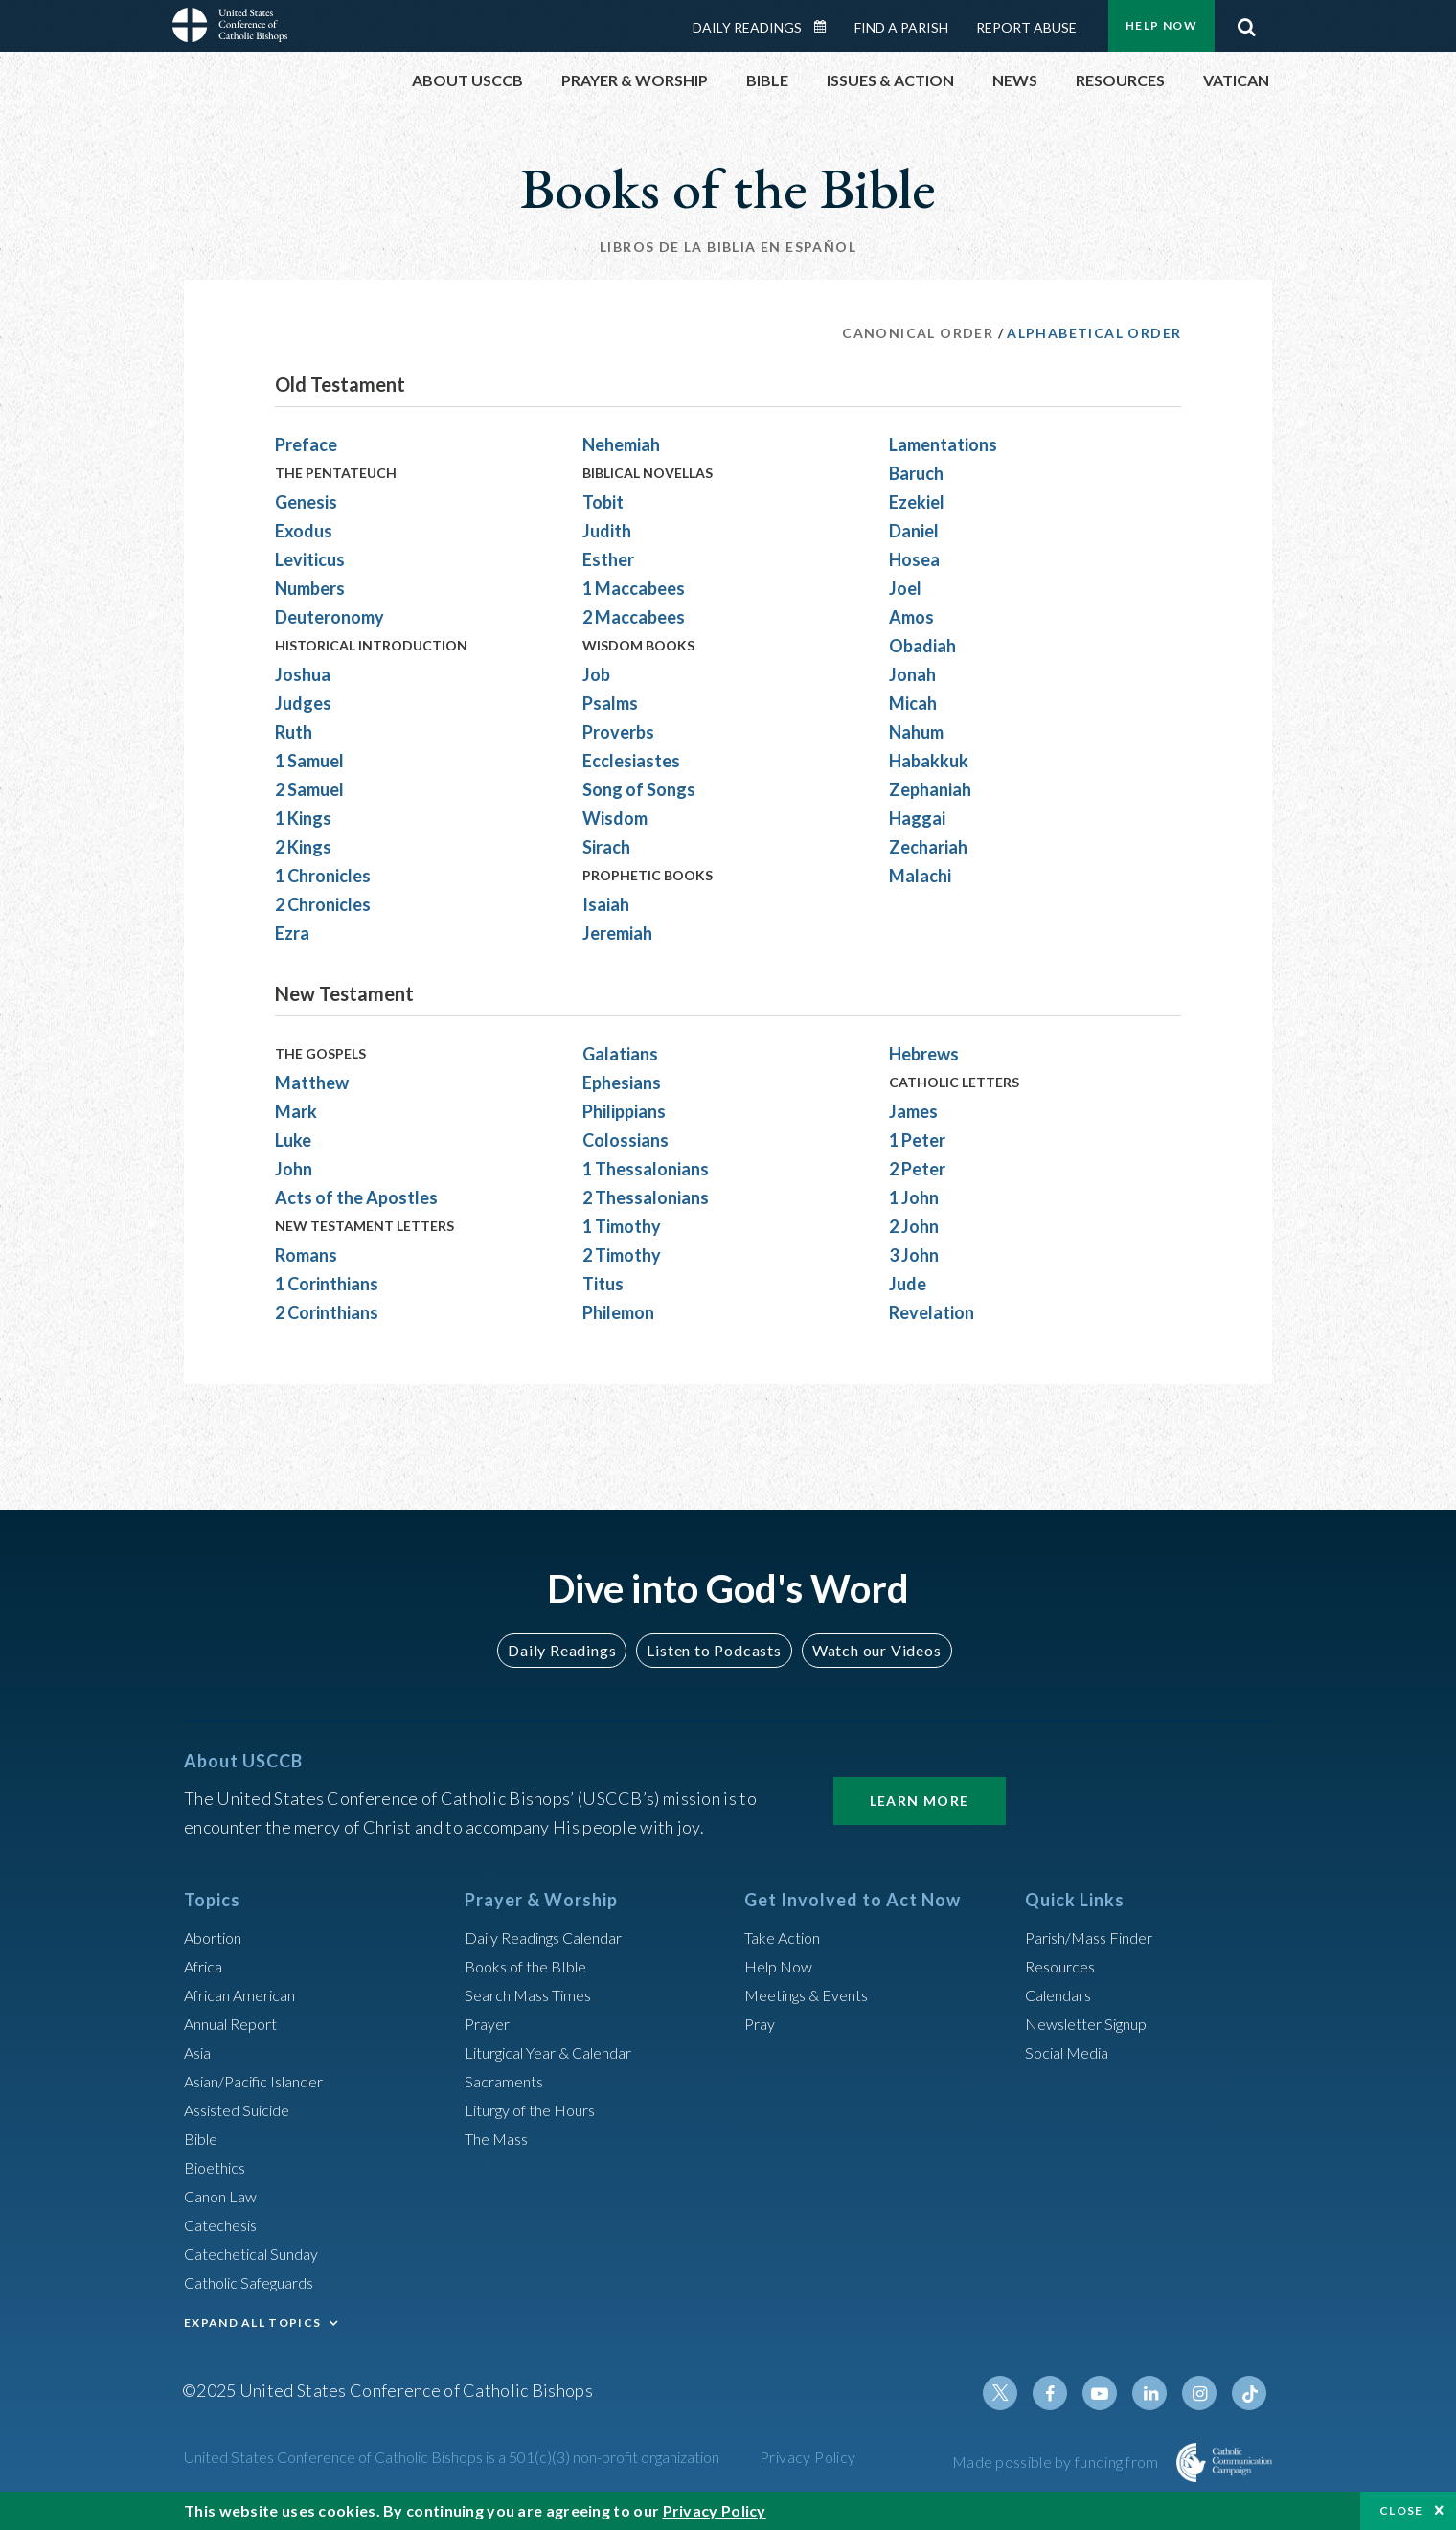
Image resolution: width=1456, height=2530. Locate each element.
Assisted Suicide (245, 2109)
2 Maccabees (633, 616)
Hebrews (924, 1053)
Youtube (1113, 2393)
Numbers (310, 588)
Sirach (606, 846)
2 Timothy (621, 1254)
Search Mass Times (535, 1994)
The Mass (500, 2138)
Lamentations (943, 444)
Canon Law (224, 2195)
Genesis (306, 502)
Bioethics (219, 2166)
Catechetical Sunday (259, 2253)
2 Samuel (309, 789)
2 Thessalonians (645, 1197)
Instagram (1205, 2393)
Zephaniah (930, 789)
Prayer (490, 2023)
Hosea (914, 559)
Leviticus (310, 559)
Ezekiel (916, 502)
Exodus (303, 530)
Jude (907, 1283)
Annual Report (237, 2023)
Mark (296, 1111)
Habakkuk (928, 760)
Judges (303, 703)
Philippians (624, 1111)
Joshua (302, 674)
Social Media (1073, 2052)
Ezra (292, 933)
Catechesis (225, 2224)
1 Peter (917, 1140)
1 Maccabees (633, 588)
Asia (200, 2052)
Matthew (312, 1082)
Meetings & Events (815, 1994)
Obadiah (922, 645)
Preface (306, 444)
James (913, 1111)
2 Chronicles (323, 904)
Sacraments (507, 2080)
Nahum (916, 731)
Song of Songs (638, 789)
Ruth (293, 731)
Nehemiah (621, 444)
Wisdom (615, 818)
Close (1401, 2510)
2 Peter (917, 1168)
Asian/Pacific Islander (263, 2080)
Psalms (610, 703)
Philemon (618, 1312)
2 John (914, 1226)
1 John (914, 1197)
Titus (603, 1283)
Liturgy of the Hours (539, 2109)
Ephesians (621, 1082)
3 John (914, 1254)
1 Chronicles (323, 875)
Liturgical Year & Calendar (562, 2052)
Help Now (1161, 25)
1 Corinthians (326, 1283)
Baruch (916, 473)
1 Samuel (309, 760)
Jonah (912, 674)
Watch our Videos (867, 1650)
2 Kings (303, 846)
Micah (913, 703)
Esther (608, 559)
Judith (606, 530)
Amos (911, 616)
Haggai (917, 818)
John (293, 1168)
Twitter (1021, 2393)
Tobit (603, 502)
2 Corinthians (326, 1312)
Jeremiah (617, 933)
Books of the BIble (532, 1965)
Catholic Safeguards (258, 2281)
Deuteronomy (329, 616)
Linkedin (1159, 2393)
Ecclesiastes (631, 760)
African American (247, 1994)
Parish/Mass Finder (1097, 1937)
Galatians (620, 1053)
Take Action (787, 1937)
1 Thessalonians (645, 1168)
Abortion (217, 1937)
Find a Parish (901, 27)
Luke (293, 1140)
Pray (761, 2023)
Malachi (920, 875)
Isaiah (605, 904)
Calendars (1063, 1994)
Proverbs (618, 731)
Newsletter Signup (1095, 2023)
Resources (1064, 1965)
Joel (905, 588)
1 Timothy (621, 1226)
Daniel (914, 530)
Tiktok (1251, 2393)
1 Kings (303, 818)
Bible (204, 2138)
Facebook (1067, 2393)
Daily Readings (747, 27)
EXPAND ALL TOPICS (252, 2322)
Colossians (625, 1140)
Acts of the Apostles (356, 1197)
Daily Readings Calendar (826, 26)
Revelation (931, 1312)
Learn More (919, 1800)
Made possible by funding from (1057, 2461)
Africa (206, 1965)
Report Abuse (1026, 27)
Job (596, 674)
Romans (306, 1254)
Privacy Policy (808, 2457)
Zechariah (928, 846)
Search (1246, 22)
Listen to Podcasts (713, 1650)
